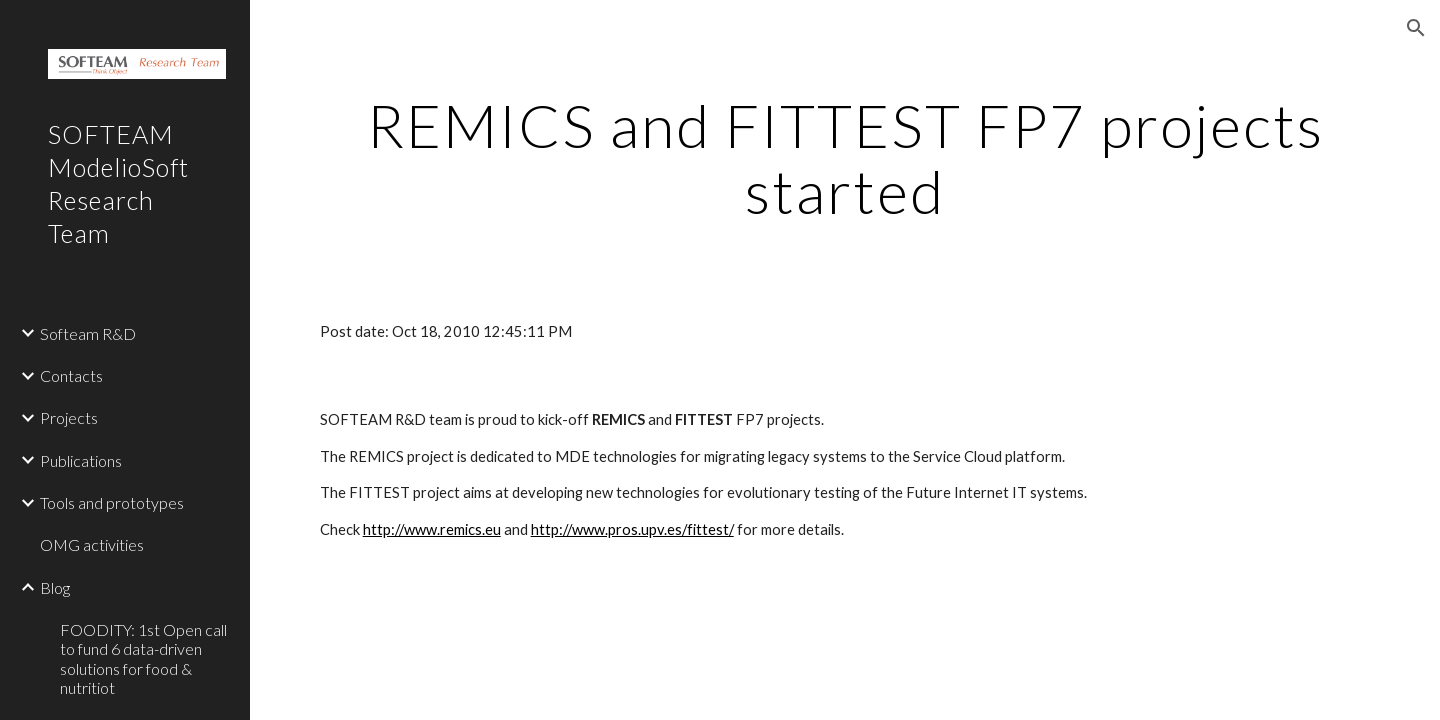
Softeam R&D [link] (88, 333)
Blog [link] (55, 587)
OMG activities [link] (92, 544)
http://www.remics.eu (432, 529)
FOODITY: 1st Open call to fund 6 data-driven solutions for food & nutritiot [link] (143, 658)
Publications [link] (81, 460)
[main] (845, 158)
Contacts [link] (71, 375)
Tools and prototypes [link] (112, 502)
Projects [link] (69, 417)
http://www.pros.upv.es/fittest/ (632, 529)
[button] (1416, 28)
